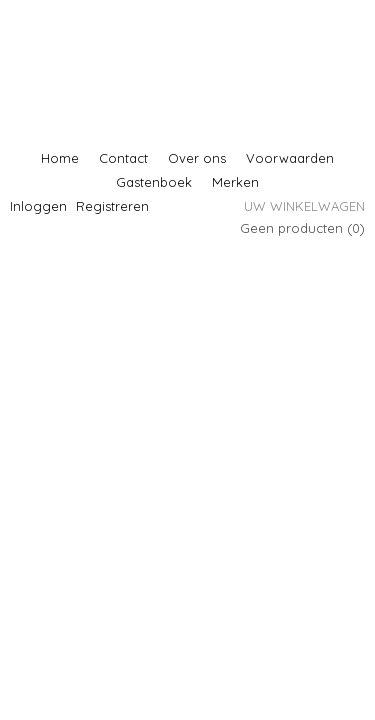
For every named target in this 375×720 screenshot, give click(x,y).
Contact (123, 158)
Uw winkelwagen (304, 206)
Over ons (197, 158)
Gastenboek (154, 182)
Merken (235, 182)
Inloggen (38, 206)
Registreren (112, 206)
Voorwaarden (290, 158)
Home (60, 158)
